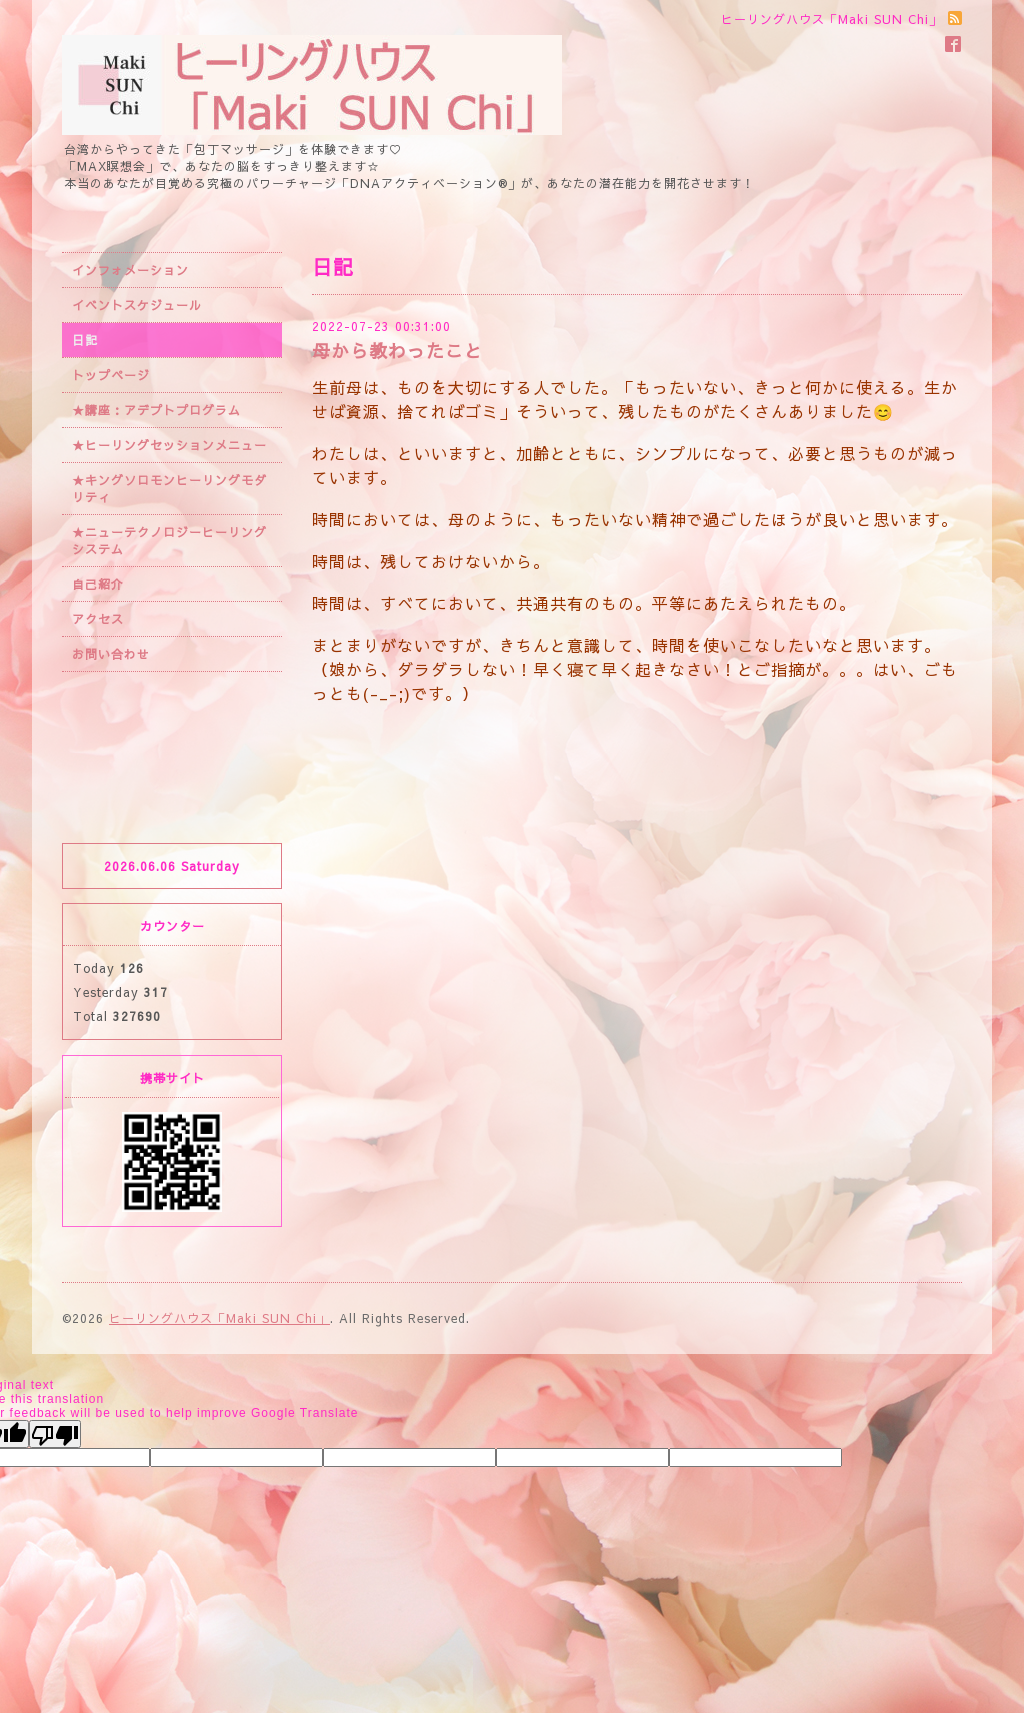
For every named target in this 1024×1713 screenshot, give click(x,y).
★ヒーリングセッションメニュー (169, 445)
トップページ (111, 375)
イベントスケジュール (137, 305)
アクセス (98, 619)
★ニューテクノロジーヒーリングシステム (169, 540)
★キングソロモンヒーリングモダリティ (169, 488)
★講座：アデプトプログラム (156, 410)
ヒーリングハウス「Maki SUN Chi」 (219, 1318)
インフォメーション (130, 270)
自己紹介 (98, 584)
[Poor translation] (55, 1434)
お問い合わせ (111, 654)
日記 (85, 340)
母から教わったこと (397, 350)
